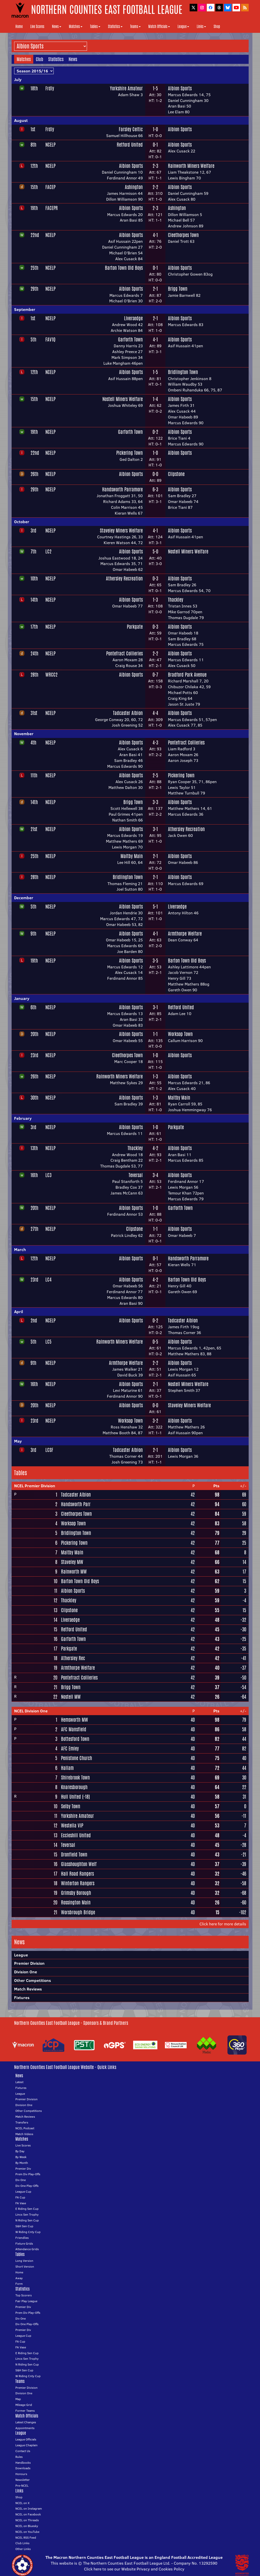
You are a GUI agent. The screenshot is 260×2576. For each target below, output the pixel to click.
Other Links (23, 2549)
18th (34, 88)
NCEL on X (22, 2503)
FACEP (50, 187)
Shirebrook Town (75, 1777)
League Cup (23, 2191)
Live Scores (37, 26)
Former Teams (25, 2410)
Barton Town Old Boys (124, 267)
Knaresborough (74, 1787)
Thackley (175, 599)
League (183, 26)
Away (19, 2278)
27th (34, 1228)
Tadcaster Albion (128, 712)
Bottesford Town (75, 1738)
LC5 (48, 1341)
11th (34, 775)
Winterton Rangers (77, 1883)
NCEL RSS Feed (25, 2537)
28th (34, 674)
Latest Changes (25, 2422)
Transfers (21, 2122)
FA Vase (20, 2203)
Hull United (71, 1796)
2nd (34, 1320)
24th (34, 653)
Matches (75, 26)
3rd (33, 530)
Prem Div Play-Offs (27, 2174)
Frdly (49, 88)
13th (34, 1148)
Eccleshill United (76, 1835)
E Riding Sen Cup (27, 2209)
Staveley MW (72, 1561)
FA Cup (20, 2197)
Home (19, 26)
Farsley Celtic (131, 129)
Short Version (24, 2266)
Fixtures (22, 1997)
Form (19, 2283)
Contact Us (22, 2451)
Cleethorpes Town (183, 234)
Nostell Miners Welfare (122, 399)
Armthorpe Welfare (185, 933)
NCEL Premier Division (34, 1486)
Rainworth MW (74, 1571)
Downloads (23, 2468)
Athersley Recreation (124, 578)
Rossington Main (76, 1902)
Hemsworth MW (74, 1719)
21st (34, 829)
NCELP (50, 144)
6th (33, 1007)
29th (34, 288)
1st (33, 129)
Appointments (25, 2428)
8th (33, 144)
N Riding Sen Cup (27, 2220)
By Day (19, 2151)
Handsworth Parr (76, 1504)
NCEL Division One (31, 1711)
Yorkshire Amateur (126, 88)
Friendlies (22, 2238)
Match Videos (24, 2134)
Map (18, 2399)
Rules (19, 2457)
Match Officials (159, 26)
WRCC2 (51, 674)
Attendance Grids (27, 2249)
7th (33, 551)
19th (34, 207)
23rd (34, 1055)
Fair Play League (26, 2301)
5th (33, 339)
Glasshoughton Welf (79, 1864)
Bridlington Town (183, 372)
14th (34, 599)
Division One (25, 1972)
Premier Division (29, 1963)
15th (34, 187)
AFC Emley (70, 1748)
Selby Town (70, 1806)
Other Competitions (32, 1980)
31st (34, 712)
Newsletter (22, 2480)
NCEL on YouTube (27, 2532)
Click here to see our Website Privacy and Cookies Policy (134, 2569)
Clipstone (176, 473)
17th (34, 626)
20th (34, 1034)
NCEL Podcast (24, 2128)
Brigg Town (177, 288)
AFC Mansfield (73, 1729)
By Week (20, 2157)
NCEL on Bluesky (26, 2526)
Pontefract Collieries (124, 653)
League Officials (25, 2439)
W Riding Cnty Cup (28, 2232)
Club (39, 59)
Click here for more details (222, 1924)
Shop (217, 26)
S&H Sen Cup (24, 2226)
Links (201, 26)
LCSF (49, 1449)
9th (33, 933)
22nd (35, 234)
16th (34, 1175)
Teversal (136, 1175)
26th (34, 473)
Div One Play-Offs (27, 2186)
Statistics (115, 26)
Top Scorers (23, 2295)
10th (34, 578)
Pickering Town (129, 452)
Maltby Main (132, 856)
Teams (135, 26)
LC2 (48, 551)
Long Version (24, 2261)
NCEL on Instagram (28, 2508)
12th (34, 165)
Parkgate (135, 626)
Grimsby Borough (76, 1892)
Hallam (67, 1767)
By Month (21, 2163)
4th (33, 742)
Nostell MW (71, 1696)
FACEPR (51, 207)
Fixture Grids (24, 2243)
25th (34, 267)
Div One (20, 2180)
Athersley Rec (73, 1658)
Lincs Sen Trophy (27, 2214)
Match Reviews (28, 1989)
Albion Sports (180, 88)
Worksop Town (180, 1034)
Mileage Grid (23, 2405)
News (56, 26)
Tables (95, 26)
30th (34, 1097)
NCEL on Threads (27, 2520)
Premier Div (23, 2168)
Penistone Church (76, 1758)
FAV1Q (50, 339)
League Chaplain (26, 2445)
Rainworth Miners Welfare (191, 165)
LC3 (48, 1175)
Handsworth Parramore (122, 489)
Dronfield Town (74, 1854)
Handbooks (23, 2462)
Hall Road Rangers (77, 1873)
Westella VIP (72, 1825)
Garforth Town (130, 339)
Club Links (22, 2543)
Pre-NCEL (21, 2485)
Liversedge (133, 318)
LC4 (48, 1279)
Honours (21, 2474)
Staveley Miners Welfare (121, 530)
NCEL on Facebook (28, 2514)
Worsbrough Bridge (78, 1912)
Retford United (130, 144)
